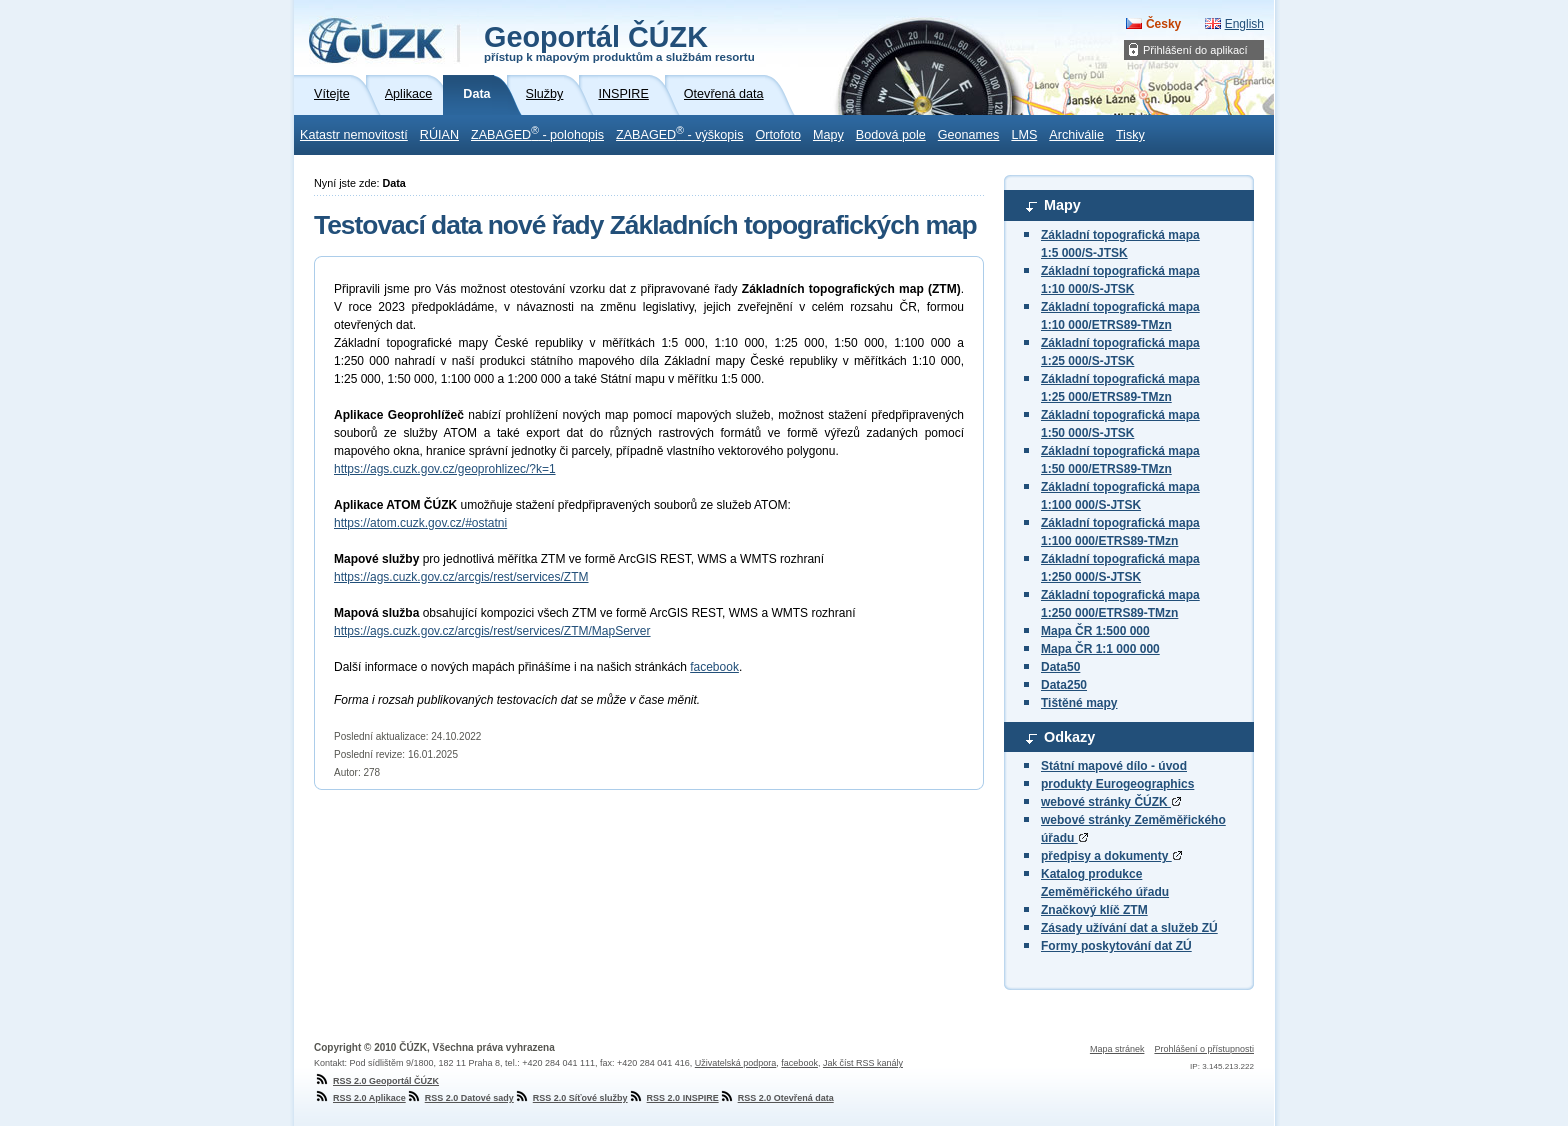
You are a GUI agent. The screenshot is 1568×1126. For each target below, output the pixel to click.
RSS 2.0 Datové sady (460, 1098)
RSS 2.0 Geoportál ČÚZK (376, 1081)
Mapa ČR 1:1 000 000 (1100, 649)
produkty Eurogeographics (1117, 784)
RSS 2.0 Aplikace (360, 1098)
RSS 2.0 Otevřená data (776, 1098)
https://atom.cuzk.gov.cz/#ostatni (420, 523)
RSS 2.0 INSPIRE (673, 1098)
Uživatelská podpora (736, 1063)
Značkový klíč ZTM (1094, 910)
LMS (1024, 135)
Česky (1163, 24)
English (1244, 24)
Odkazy (1069, 737)
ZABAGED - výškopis (679, 133)
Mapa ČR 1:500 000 (1095, 631)
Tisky (1130, 135)
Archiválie (1076, 135)
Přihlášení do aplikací (1195, 50)
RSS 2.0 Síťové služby (571, 1098)
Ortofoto (778, 135)
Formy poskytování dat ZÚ (1116, 946)
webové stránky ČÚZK (1111, 802)
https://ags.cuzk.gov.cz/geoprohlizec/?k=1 (445, 469)
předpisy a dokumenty (1111, 856)
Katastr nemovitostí (354, 135)
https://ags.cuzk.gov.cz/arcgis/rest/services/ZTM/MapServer (492, 631)
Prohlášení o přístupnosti (1204, 1049)
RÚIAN (439, 135)
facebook (714, 667)
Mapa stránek (1117, 1049)
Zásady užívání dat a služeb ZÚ (1129, 928)
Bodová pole (891, 135)
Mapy (828, 135)
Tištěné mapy (1079, 703)
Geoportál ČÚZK (619, 42)
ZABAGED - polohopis (537, 133)
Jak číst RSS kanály (863, 1063)
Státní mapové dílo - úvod (1114, 766)
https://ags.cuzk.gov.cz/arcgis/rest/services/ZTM (461, 577)
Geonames (969, 135)
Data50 (1060, 667)
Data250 (1064, 685)
